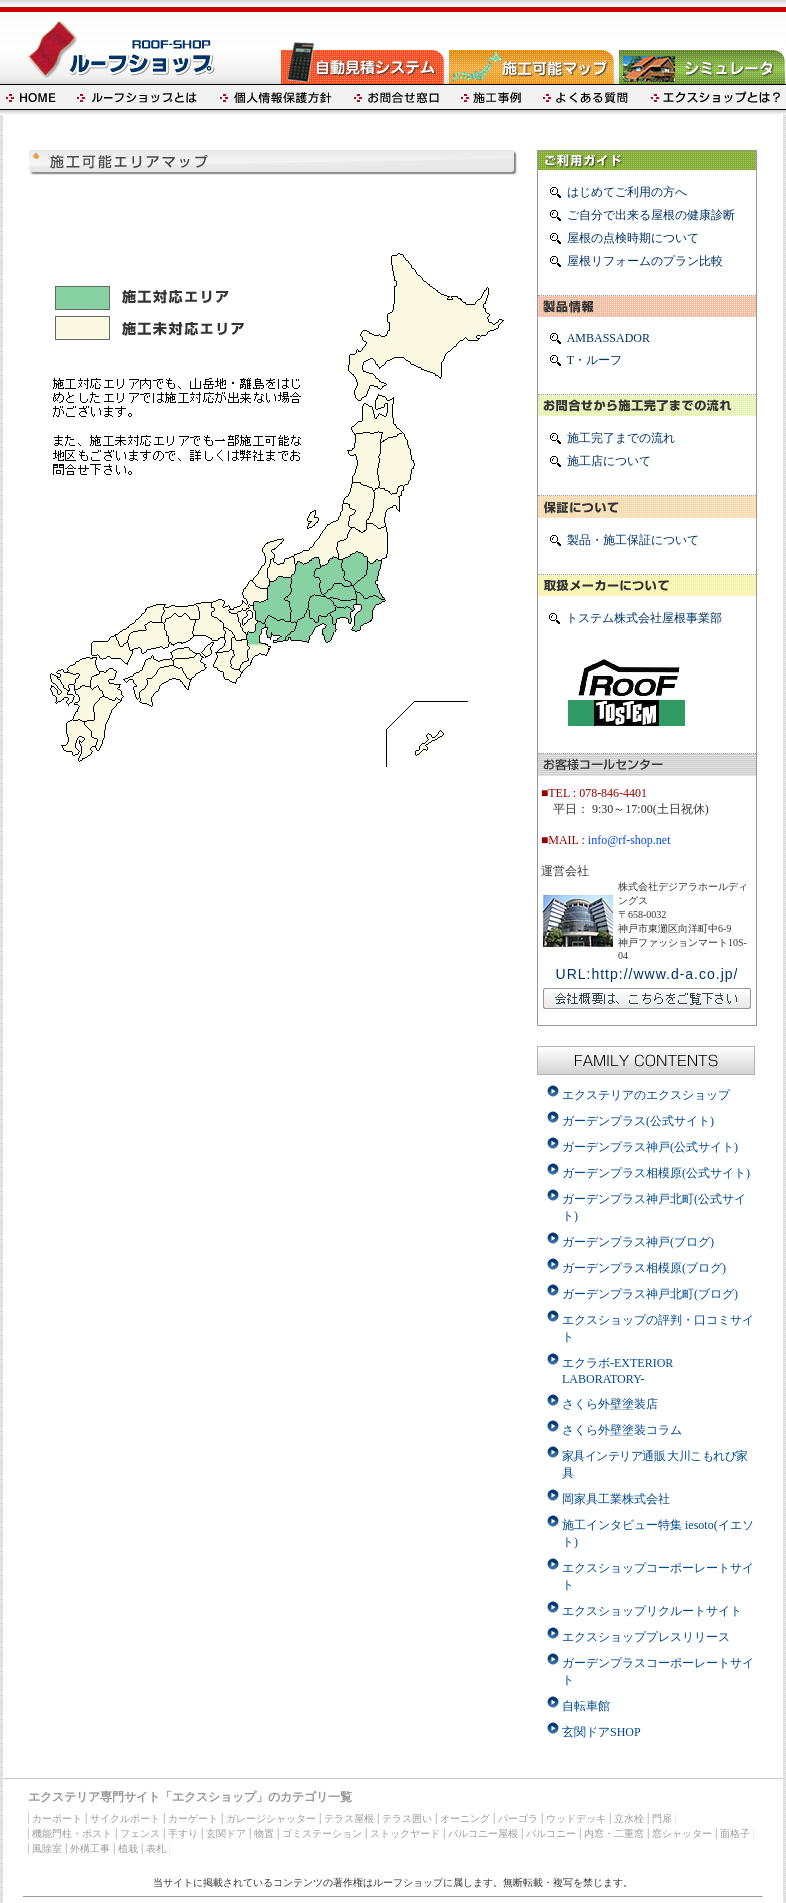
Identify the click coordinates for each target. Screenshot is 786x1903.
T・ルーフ (594, 360)
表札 (156, 1848)
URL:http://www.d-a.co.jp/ (647, 974)
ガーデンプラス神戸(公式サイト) (650, 1147)
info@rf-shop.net (629, 840)
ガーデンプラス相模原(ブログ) (644, 1268)
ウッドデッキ (576, 1818)
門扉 (662, 1818)
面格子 (735, 1833)
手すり (183, 1833)
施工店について (609, 461)
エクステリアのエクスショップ (646, 1095)
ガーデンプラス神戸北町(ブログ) (650, 1294)
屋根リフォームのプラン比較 (645, 261)
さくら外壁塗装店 (610, 1404)
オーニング (465, 1818)
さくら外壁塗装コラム (622, 1430)
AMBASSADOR (608, 338)
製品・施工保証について (633, 540)
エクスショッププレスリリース (646, 1637)
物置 (264, 1833)
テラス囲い (407, 1818)
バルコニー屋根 (483, 1833)
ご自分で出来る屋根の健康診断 (651, 215)
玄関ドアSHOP (601, 1732)
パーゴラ (518, 1818)
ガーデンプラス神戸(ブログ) (638, 1242)
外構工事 (90, 1848)
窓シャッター (682, 1833)
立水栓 (629, 1818)
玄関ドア (226, 1833)
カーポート (57, 1818)
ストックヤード (405, 1833)
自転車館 (586, 1706)
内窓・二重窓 (614, 1833)
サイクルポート (125, 1818)
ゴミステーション (322, 1833)
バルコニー (551, 1833)
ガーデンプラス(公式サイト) (638, 1121)
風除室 (47, 1848)
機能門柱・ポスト (72, 1833)
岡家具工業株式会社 (616, 1499)
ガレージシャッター (271, 1818)
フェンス (140, 1833)
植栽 (128, 1848)
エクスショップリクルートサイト (652, 1611)
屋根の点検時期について (633, 238)
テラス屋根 (349, 1818)
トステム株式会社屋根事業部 (644, 618)
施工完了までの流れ (621, 438)
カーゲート (193, 1818)
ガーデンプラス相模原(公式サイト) (656, 1173)
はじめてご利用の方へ (627, 192)
